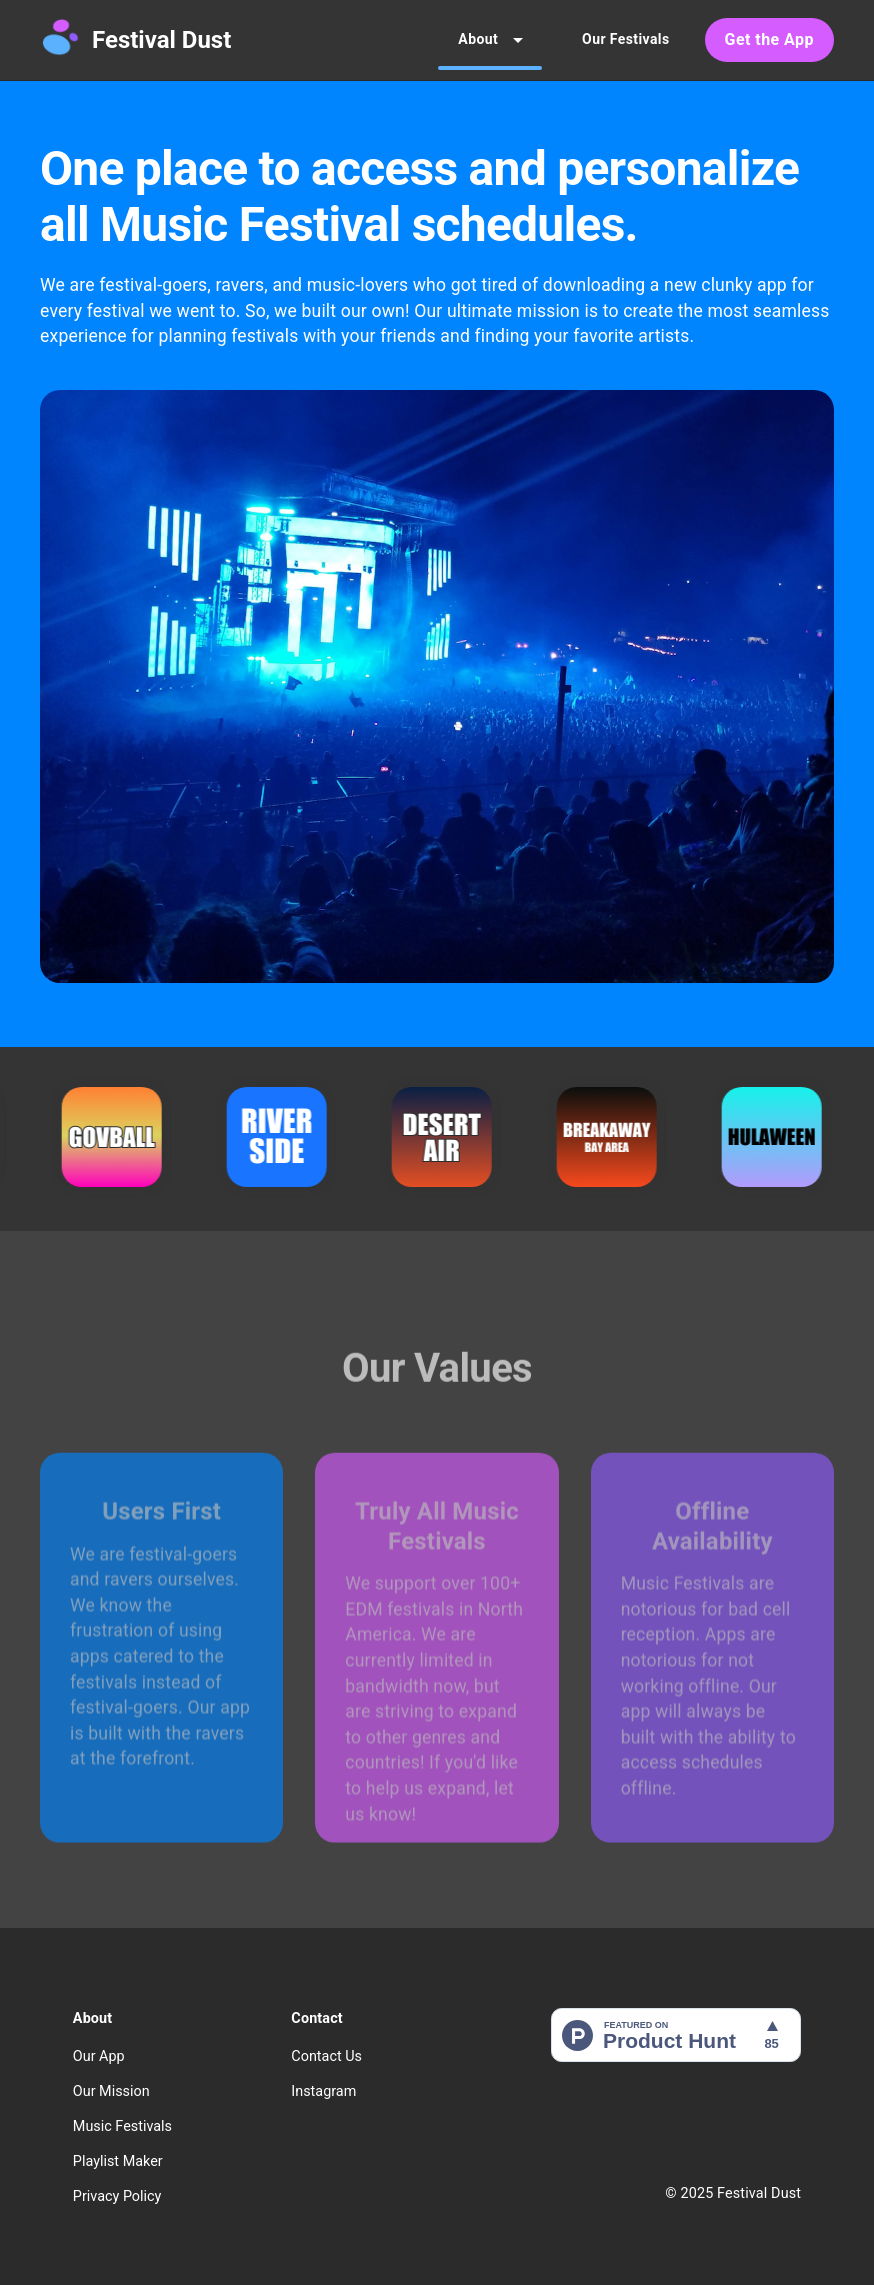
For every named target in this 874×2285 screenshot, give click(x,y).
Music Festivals (122, 2126)
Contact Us (326, 2056)
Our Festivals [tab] (625, 40)
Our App (99, 2056)
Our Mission (111, 2091)
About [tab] (490, 40)
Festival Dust (161, 40)
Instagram (323, 2091)
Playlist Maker (118, 2161)
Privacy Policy (117, 2196)
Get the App (769, 40)
